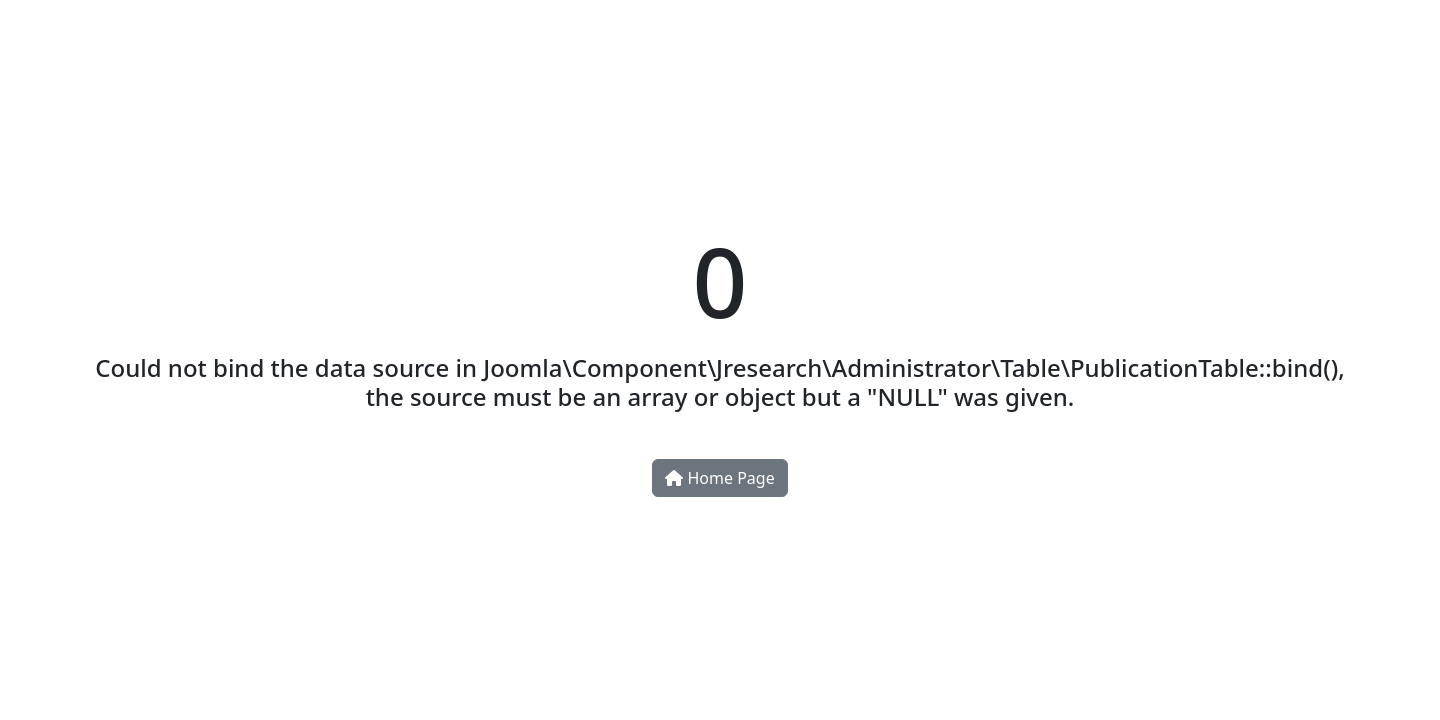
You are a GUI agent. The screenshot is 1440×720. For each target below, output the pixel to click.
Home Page (719, 478)
